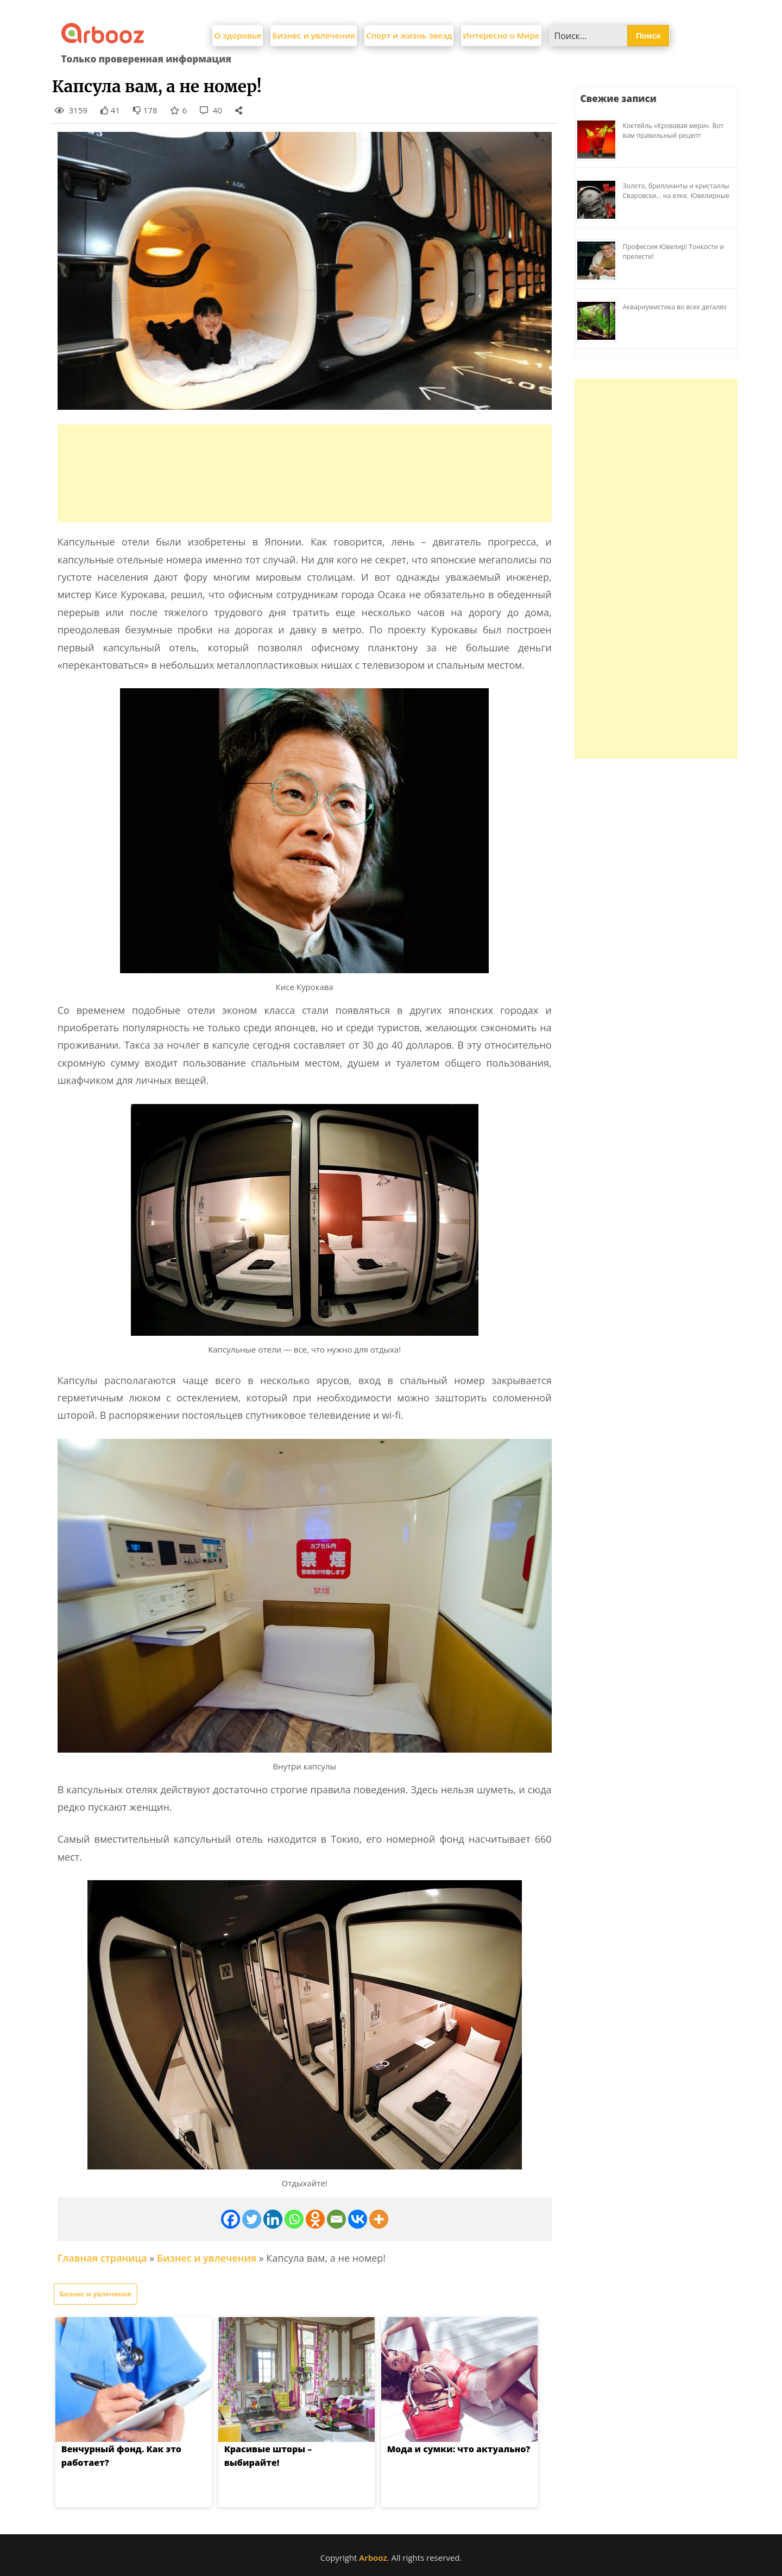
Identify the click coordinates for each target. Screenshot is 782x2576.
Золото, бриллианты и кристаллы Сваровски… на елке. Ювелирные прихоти (676, 195)
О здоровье (237, 35)
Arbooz (373, 2557)
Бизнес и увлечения (313, 35)
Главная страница (102, 2257)
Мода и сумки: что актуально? (459, 2449)
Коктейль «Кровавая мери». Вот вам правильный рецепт (673, 130)
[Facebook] (230, 2219)
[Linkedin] (272, 2219)
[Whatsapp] (294, 2219)
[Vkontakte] (357, 2219)
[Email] (336, 2219)
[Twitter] (251, 2219)
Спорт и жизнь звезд (409, 35)
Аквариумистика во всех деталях (675, 307)
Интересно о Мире (501, 35)
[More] (378, 2219)
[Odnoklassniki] (315, 2219)
